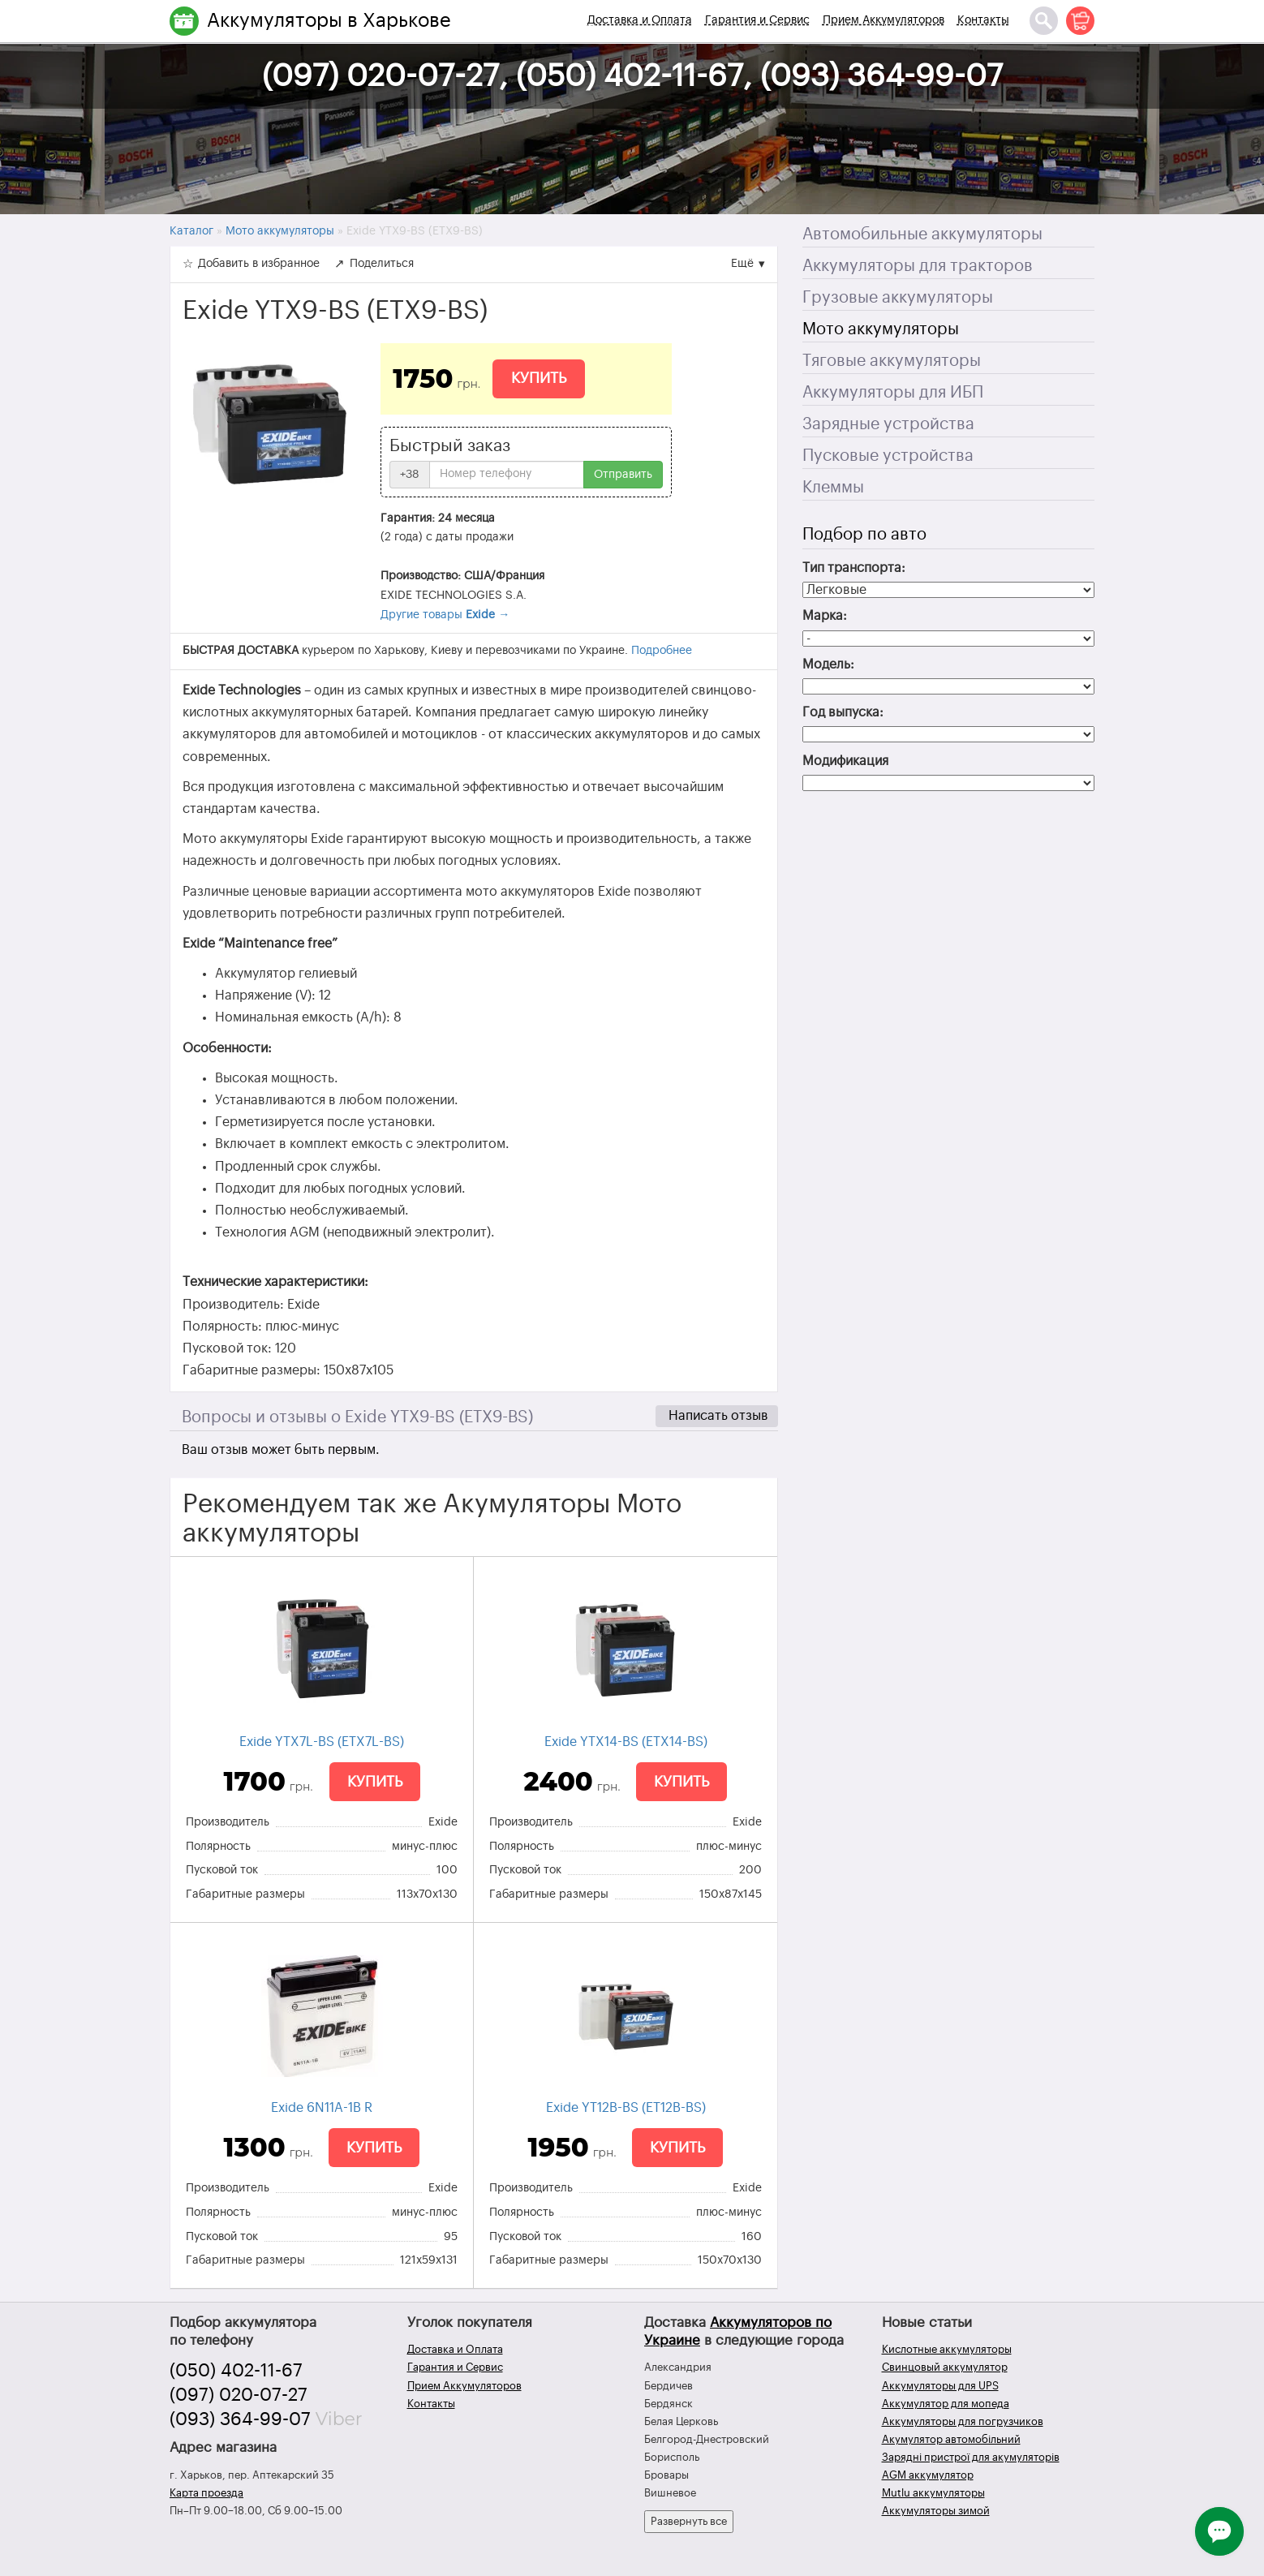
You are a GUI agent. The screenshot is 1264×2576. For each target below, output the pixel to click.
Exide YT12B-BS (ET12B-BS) (626, 2107)
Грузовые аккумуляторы (897, 298)
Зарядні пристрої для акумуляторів (971, 2457)
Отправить (623, 474)
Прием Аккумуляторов (883, 20)
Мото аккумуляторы (880, 329)
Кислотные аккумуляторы (947, 2349)
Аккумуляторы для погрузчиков (962, 2421)
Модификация (845, 761)
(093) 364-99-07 (240, 2419)
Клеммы (833, 488)
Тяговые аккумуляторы (891, 361)
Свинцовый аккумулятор (945, 2367)
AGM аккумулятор (928, 2475)
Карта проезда (206, 2493)
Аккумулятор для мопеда (945, 2403)
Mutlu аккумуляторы (933, 2493)
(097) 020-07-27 (238, 2395)
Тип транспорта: (853, 567)
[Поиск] (1044, 20)
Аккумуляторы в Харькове (329, 20)
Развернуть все (689, 2521)
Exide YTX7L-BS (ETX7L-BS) (321, 1741)
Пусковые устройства (888, 456)
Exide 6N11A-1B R (321, 2107)
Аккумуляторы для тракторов (917, 266)
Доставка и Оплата (639, 20)
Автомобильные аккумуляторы (922, 234)
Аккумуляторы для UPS (940, 2385)
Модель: (828, 664)
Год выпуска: (843, 712)
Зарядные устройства (888, 424)
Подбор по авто (864, 535)
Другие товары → (444, 615)
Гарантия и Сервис (757, 20)
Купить (538, 378)
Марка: (824, 615)
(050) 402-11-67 (236, 2371)
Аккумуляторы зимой (936, 2510)
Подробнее (661, 650)
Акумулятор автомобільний (951, 2439)
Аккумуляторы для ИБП (892, 393)
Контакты (983, 20)
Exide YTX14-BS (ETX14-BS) (625, 1741)
